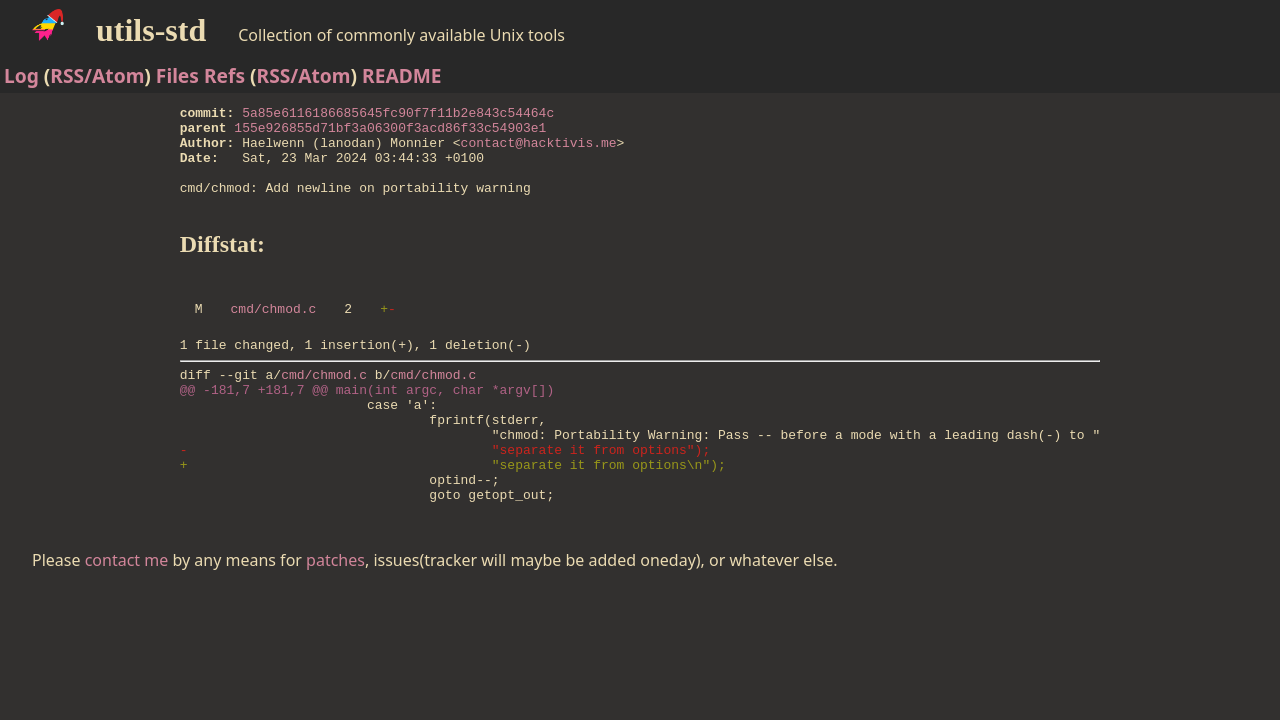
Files (177, 75)
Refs (224, 75)
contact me (127, 620)
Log (21, 75)
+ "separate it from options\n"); (453, 515)
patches (335, 620)
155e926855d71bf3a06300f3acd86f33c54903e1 (390, 133)
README (402, 75)
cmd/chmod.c (274, 335)
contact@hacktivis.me (539, 151)
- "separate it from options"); (445, 497)
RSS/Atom (97, 75)
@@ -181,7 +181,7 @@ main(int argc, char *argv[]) (367, 425)
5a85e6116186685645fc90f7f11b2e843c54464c (398, 115)
